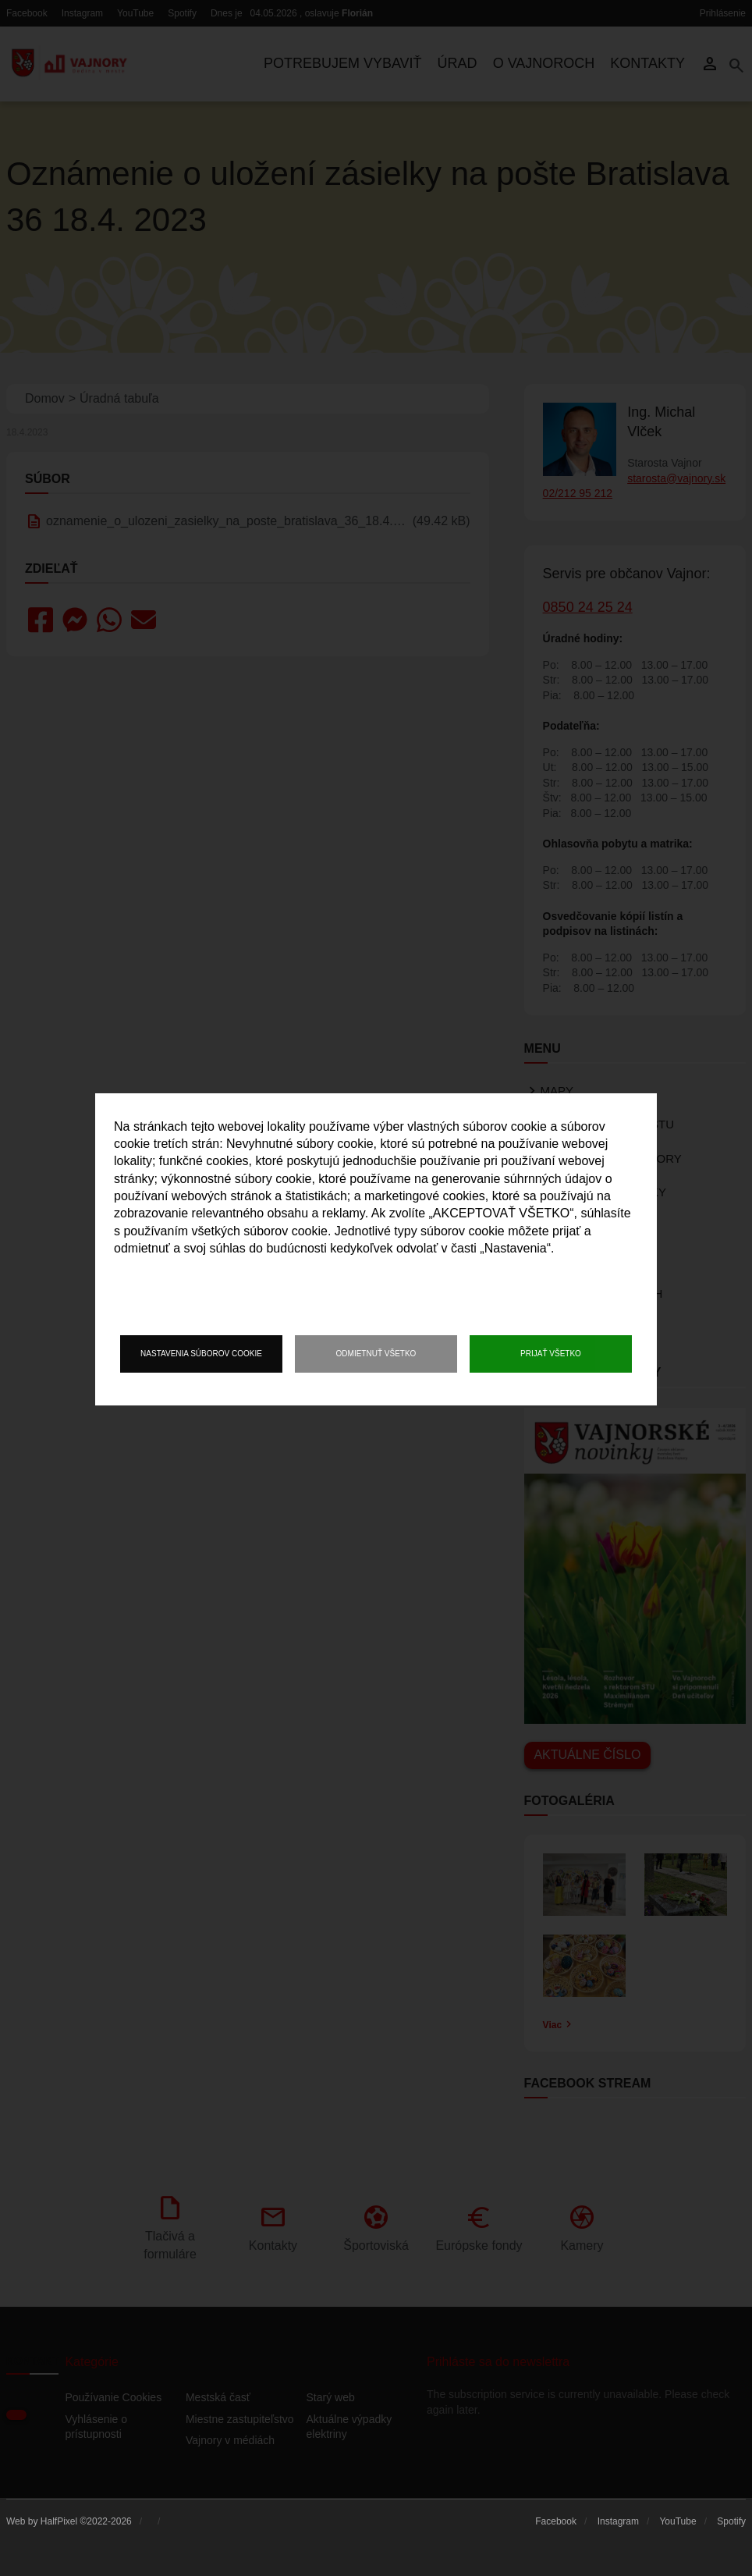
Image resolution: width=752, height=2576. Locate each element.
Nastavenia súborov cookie (201, 1353)
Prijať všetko (550, 1353)
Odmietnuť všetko (376, 1353)
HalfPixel (59, 2521)
